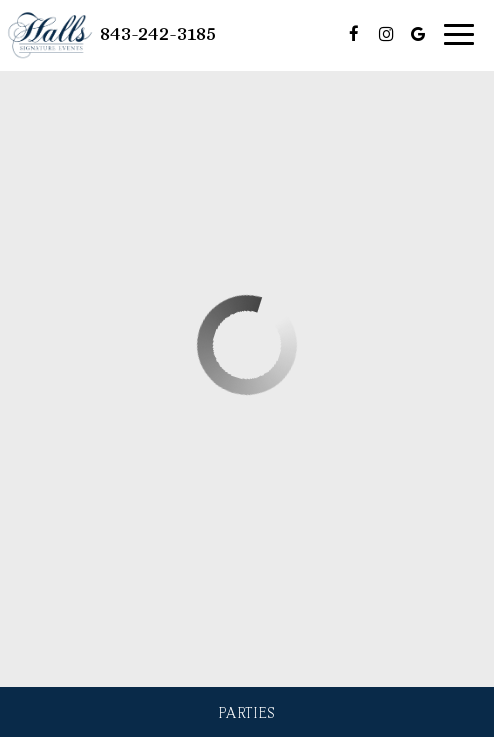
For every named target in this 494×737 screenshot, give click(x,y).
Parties (246, 712)
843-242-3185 (158, 33)
